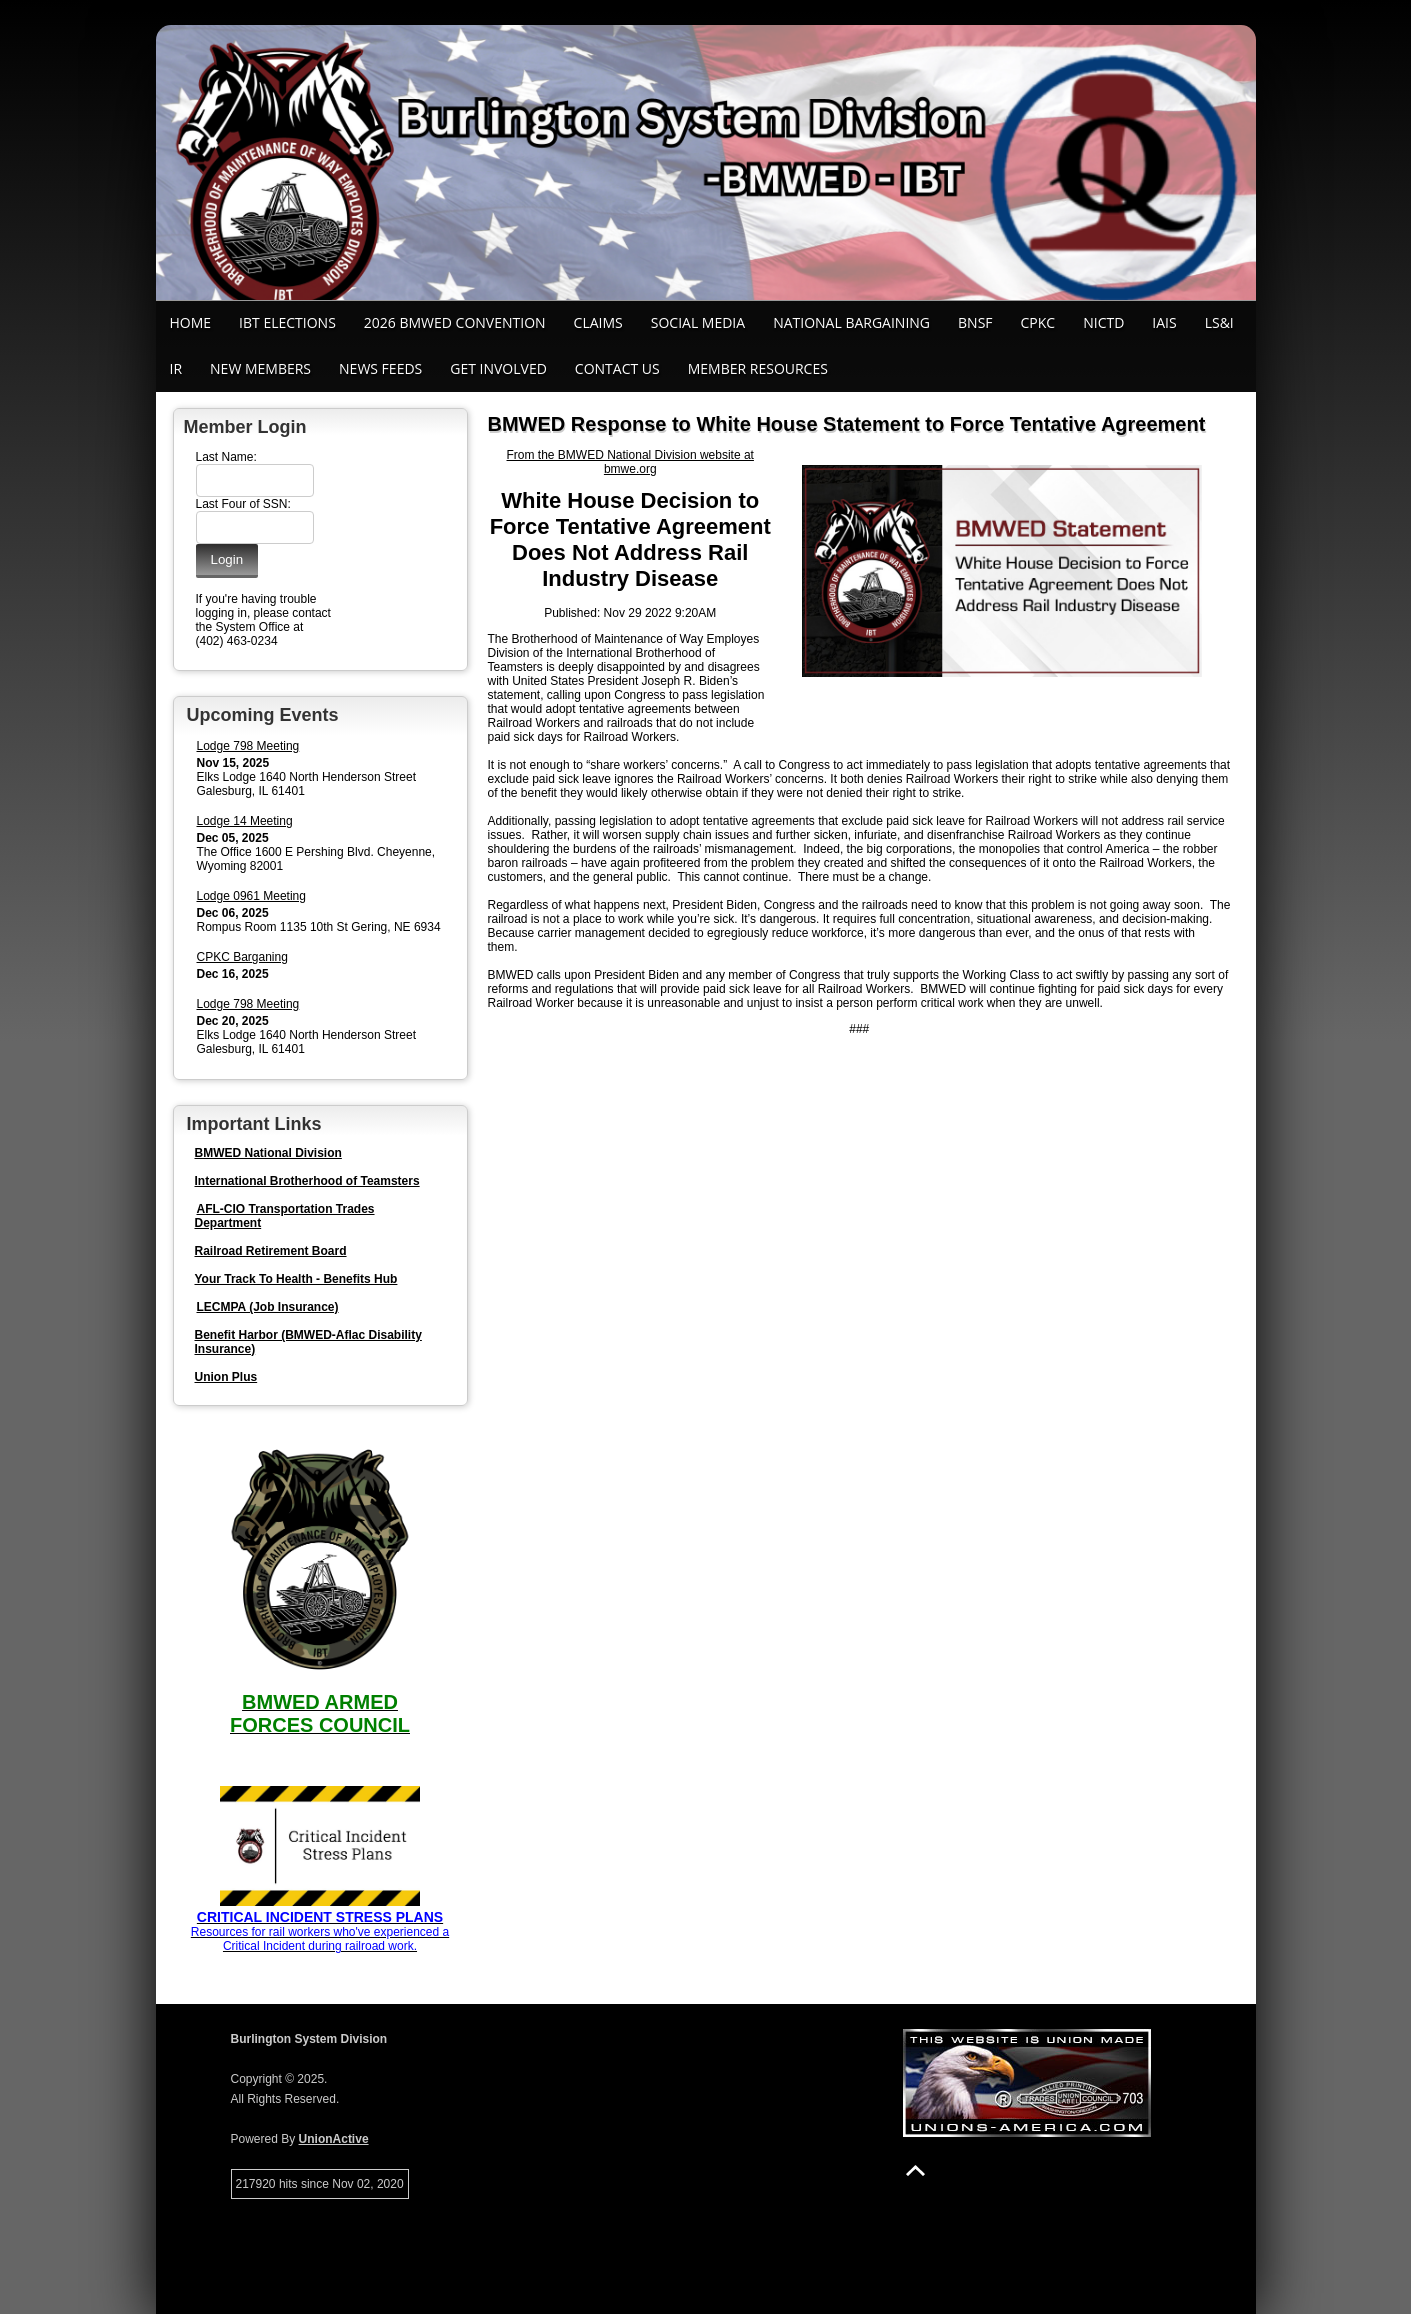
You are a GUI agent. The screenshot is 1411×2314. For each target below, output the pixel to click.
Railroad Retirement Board (271, 1251)
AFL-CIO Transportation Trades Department (285, 1216)
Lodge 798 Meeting (248, 746)
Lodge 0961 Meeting (251, 896)
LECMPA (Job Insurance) (268, 1307)
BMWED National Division (268, 1153)
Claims (598, 322)
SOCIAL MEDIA (698, 322)
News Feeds (380, 368)
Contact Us (617, 368)
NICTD (1103, 322)
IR (176, 368)
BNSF (975, 322)
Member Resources (758, 368)
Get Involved (498, 368)
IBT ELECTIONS (287, 322)
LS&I (1219, 322)
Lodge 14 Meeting (245, 821)
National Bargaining (851, 322)
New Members (260, 368)
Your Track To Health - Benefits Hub (296, 1279)
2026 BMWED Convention (455, 322)
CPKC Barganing (242, 957)
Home (191, 322)
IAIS (1164, 322)
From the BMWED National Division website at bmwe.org (630, 462)
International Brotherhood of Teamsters (307, 1181)
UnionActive (334, 2139)
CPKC (1038, 322)
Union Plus (226, 1377)
